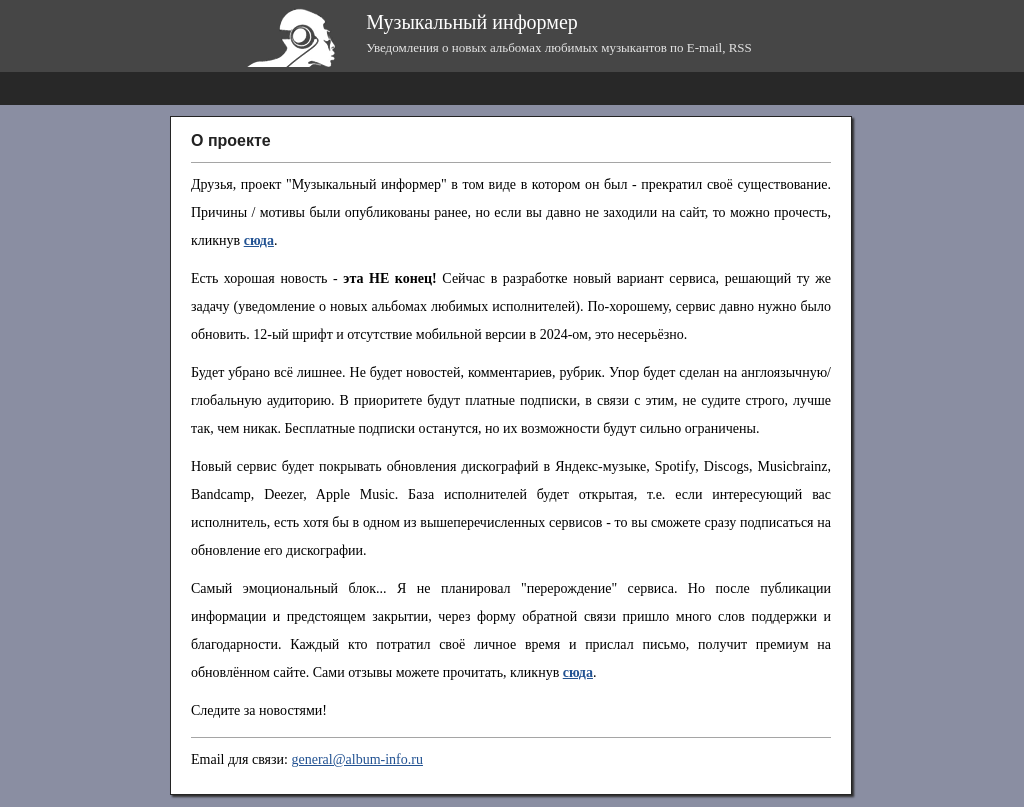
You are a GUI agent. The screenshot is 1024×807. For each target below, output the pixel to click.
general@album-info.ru (356, 759)
